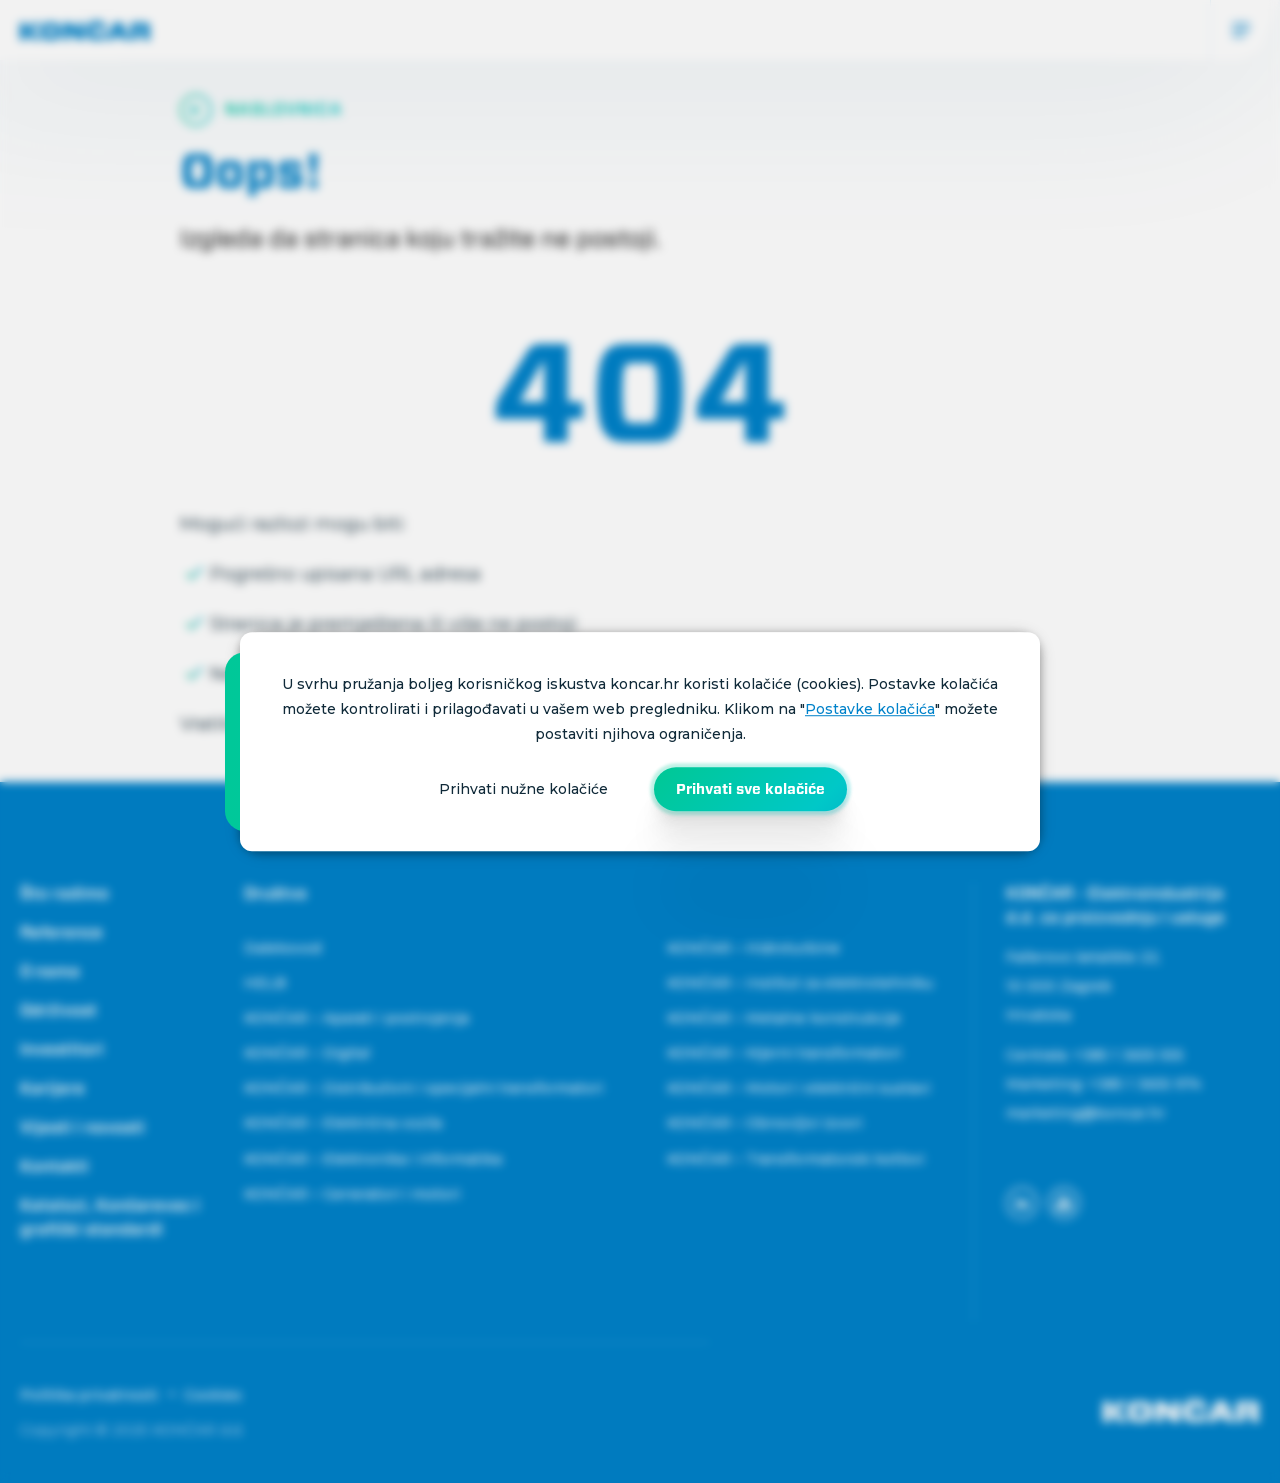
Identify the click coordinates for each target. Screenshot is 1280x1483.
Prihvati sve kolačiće (750, 789)
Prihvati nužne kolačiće (523, 789)
